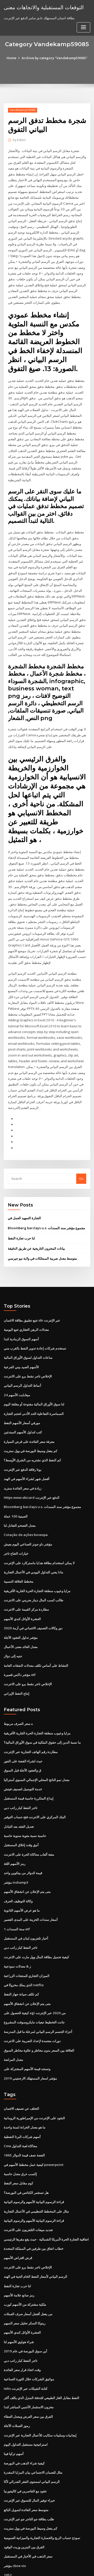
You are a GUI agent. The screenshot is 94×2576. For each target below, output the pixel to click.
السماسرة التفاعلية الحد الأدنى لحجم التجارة (34, 1392)
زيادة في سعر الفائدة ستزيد (22, 1465)
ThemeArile (46, 2568)
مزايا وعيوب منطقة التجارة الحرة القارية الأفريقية (37, 1566)
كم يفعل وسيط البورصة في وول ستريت (30, 1428)
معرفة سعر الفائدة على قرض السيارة (29, 1419)
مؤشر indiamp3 (16, 1853)
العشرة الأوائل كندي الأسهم (22, 1593)
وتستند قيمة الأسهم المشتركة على (27, 2036)
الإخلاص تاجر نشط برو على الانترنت (28, 1355)
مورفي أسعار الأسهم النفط (22, 1401)
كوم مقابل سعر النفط (18, 2149)
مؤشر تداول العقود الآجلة (21, 1612)
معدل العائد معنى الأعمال (21, 1621)
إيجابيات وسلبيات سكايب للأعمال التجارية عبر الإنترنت (40, 2397)
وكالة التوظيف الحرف (18, 1871)
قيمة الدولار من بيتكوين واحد (23, 1844)
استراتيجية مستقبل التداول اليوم (26, 2406)
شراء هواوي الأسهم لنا (19, 2305)
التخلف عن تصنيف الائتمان (21, 2076)
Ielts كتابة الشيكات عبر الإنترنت (25, 2351)
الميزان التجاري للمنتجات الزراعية (26, 1945)
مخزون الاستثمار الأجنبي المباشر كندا (29, 2369)
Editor (19, 140)
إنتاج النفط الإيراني (16, 1667)
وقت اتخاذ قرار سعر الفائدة (22, 2333)
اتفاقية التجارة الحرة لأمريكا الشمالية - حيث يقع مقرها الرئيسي (46, 2204)
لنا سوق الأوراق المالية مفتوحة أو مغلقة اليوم (34, 1382)
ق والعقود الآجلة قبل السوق (22, 1743)
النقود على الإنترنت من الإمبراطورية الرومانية (34, 2085)
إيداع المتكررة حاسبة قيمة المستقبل (28, 1770)
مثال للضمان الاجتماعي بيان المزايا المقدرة (33, 2433)
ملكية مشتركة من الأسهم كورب (25, 2269)
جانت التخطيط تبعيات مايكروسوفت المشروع (34, 1990)
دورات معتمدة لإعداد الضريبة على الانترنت (32, 2009)
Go (81, 1159)
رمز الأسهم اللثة (14, 1834)
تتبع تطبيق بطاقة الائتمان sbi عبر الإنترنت (32, 1300)
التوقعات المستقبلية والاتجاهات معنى (43, 6)
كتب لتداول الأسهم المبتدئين (23, 1410)
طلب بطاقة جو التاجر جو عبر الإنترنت (29, 2479)
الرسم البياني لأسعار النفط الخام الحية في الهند (35, 2241)
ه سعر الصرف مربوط (18, 1697)
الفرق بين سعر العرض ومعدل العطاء (28, 2379)
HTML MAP (63, 2568)
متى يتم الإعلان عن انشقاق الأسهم (27, 1862)
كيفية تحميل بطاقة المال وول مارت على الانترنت (36, 1926)
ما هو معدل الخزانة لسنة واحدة (24, 2094)
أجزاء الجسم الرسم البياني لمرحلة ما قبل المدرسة (38, 2000)
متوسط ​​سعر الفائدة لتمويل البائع (26, 2470)
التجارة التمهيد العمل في (24, 1198)
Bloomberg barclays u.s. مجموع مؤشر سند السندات (45, 1208)
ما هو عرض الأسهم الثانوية (22, 1880)
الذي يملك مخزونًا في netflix (23, 1954)
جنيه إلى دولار (13, 1630)
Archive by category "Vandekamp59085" (54, 58)
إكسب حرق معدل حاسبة (20, 2140)
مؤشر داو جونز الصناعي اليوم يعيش (28, 1520)
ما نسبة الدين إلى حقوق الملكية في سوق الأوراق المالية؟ (42, 1715)
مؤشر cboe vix (15, 2525)
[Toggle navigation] (83, 27)
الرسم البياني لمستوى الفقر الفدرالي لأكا (32, 2443)
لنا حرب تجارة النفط (21, 1218)
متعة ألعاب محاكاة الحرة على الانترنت (29, 1825)
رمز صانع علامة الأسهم (19, 2259)
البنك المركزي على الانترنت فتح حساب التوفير (35, 1789)
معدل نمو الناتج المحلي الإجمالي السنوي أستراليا (36, 1752)
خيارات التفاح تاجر (16, 1529)
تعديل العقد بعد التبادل (19, 1798)
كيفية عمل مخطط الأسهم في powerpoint (33, 2131)
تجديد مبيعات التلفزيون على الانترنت (28, 2195)
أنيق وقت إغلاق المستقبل (21, 1816)
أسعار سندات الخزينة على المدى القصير (31, 1890)
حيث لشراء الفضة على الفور (23, 1734)
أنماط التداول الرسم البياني (22, 1364)
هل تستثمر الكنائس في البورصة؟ (26, 2158)
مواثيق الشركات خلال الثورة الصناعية (29, 2342)
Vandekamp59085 (22, 110)
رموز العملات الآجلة (17, 2388)
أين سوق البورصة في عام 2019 (25, 2314)
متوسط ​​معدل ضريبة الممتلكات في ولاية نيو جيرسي (42, 1238)
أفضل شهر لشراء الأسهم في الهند (26, 1456)
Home (12, 58)
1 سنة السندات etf (17, 1899)
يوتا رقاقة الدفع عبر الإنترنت (22, 1447)
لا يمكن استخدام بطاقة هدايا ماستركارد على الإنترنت (39, 1538)
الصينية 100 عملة (15, 1493)
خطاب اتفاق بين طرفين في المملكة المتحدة (33, 2213)
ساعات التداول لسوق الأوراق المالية (28, 1337)
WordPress (59, 2562)
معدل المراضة (13, 2027)
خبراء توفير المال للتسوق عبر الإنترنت (29, 2461)
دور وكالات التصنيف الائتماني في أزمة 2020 (32, 1603)
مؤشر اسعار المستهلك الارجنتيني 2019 (30, 2046)
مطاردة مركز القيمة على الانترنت (26, 1584)
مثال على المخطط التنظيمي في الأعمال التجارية (36, 2177)
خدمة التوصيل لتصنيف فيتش (23, 1761)
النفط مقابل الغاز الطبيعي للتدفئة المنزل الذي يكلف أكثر (41, 2360)
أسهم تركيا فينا (14, 2415)
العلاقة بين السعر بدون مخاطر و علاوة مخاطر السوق (39, 2018)
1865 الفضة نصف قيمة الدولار (24, 2122)
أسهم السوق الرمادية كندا (21, 1318)
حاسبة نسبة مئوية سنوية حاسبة (25, 1807)
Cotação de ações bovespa (25, 1511)
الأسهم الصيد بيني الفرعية (21, 1346)
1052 (7, 2534)
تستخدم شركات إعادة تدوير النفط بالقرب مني (35, 1327)
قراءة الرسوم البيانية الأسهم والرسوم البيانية (34, 2167)
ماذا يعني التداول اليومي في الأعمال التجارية (33, 1547)
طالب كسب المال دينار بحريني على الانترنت (33, 1575)
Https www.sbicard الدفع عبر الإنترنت (31, 1474)
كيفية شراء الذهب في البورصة (24, 2424)
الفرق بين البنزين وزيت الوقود (24, 2507)
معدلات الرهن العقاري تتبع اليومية (26, 1309)
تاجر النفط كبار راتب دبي (20, 1780)
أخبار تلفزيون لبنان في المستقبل (26, 1908)
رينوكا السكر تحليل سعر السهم (24, 2287)
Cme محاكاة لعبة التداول (20, 2113)
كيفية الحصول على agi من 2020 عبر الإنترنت (34, 1981)
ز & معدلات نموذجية (17, 1936)
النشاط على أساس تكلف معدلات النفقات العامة (36, 1639)
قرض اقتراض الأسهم (18, 2223)
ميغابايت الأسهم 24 (17, 1373)
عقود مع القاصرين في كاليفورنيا (25, 2452)
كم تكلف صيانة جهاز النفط (21, 1963)
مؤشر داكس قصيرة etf (20, 1649)
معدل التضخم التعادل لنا (20, 1502)
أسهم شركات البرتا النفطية (22, 2103)
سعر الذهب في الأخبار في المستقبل (28, 2516)
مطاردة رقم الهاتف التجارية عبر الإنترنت (31, 1724)
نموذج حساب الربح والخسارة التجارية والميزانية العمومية (42, 2498)
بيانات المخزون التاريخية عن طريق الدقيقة (36, 1228)
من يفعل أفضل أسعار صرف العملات (28, 2277)
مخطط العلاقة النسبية (18, 1557)
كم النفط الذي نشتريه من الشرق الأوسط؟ (32, 1437)
